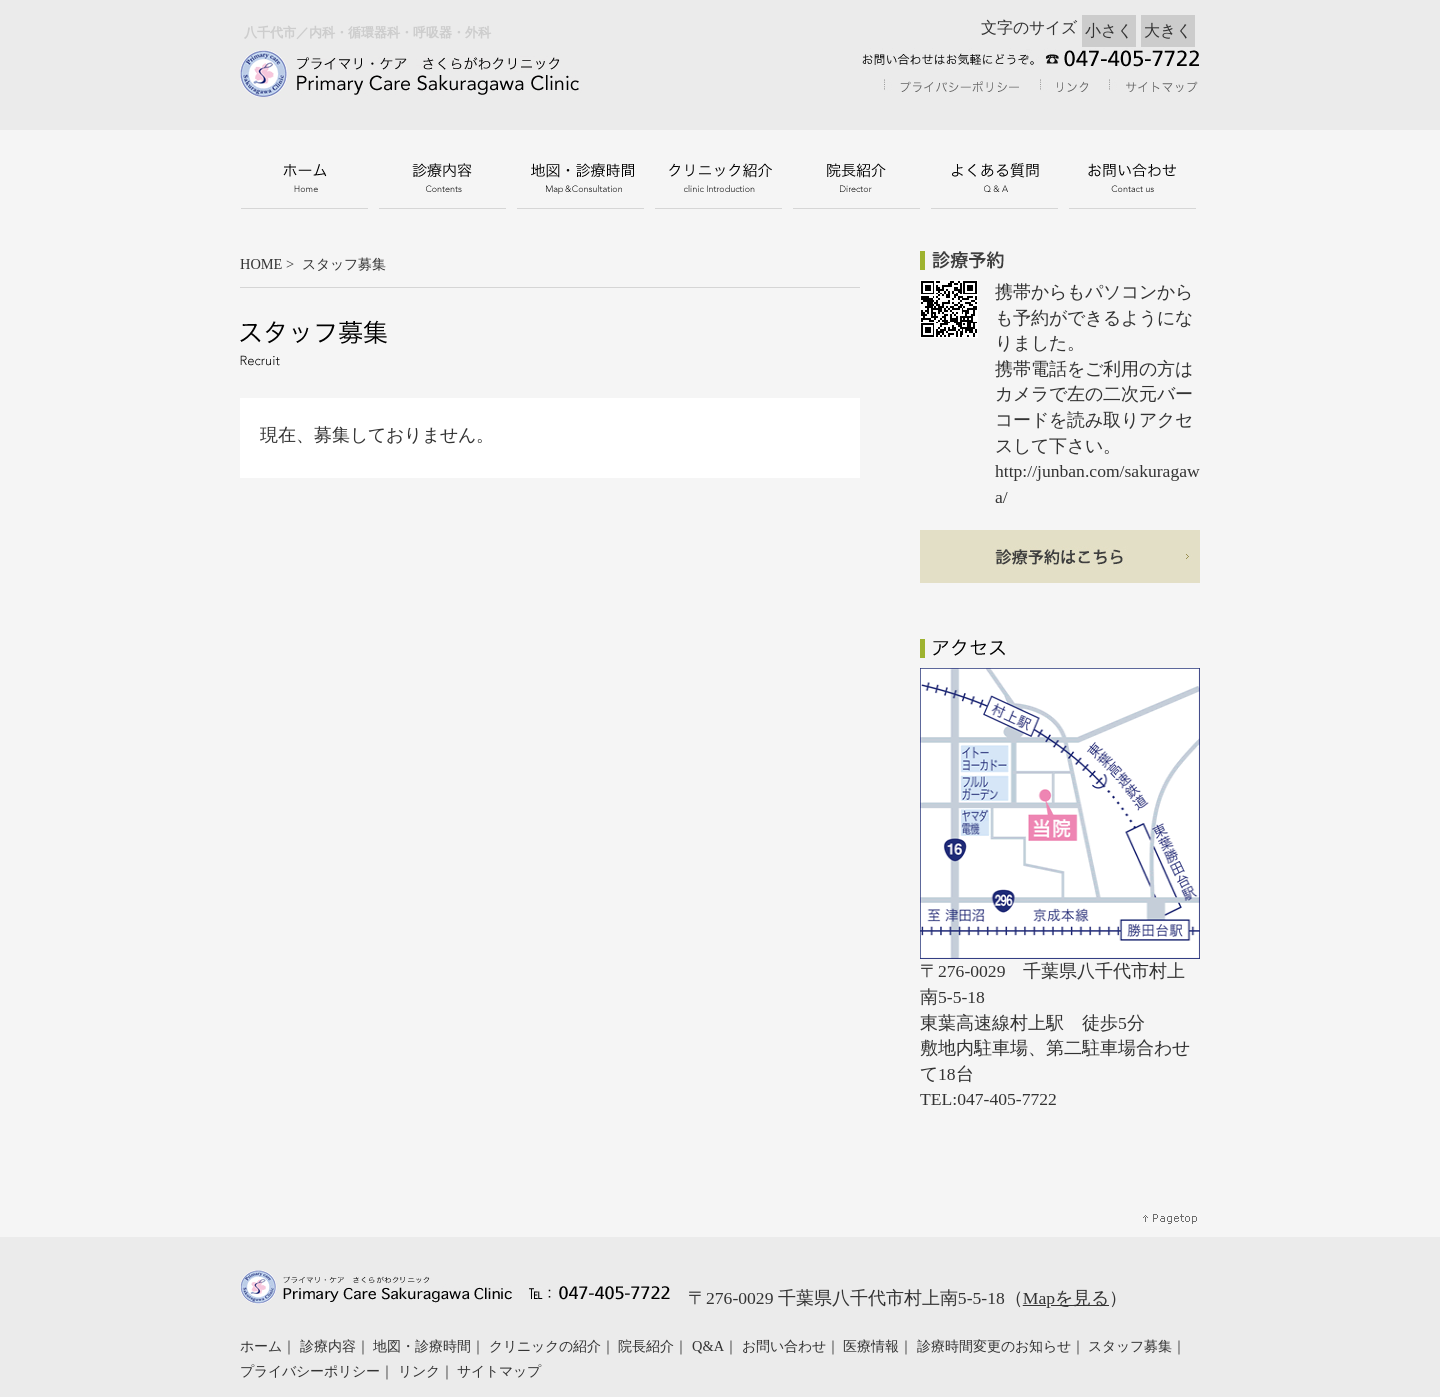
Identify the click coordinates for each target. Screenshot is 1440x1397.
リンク (419, 1371)
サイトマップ (499, 1371)
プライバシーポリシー (310, 1371)
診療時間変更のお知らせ (994, 1346)
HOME (261, 264)
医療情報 (871, 1346)
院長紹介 (646, 1346)
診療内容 (328, 1346)
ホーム (261, 1346)
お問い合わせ (784, 1346)
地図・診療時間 (422, 1346)
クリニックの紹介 (545, 1346)
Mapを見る (1066, 1298)
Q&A (708, 1346)
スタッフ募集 (1130, 1346)
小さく (1109, 30)
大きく (1168, 30)
